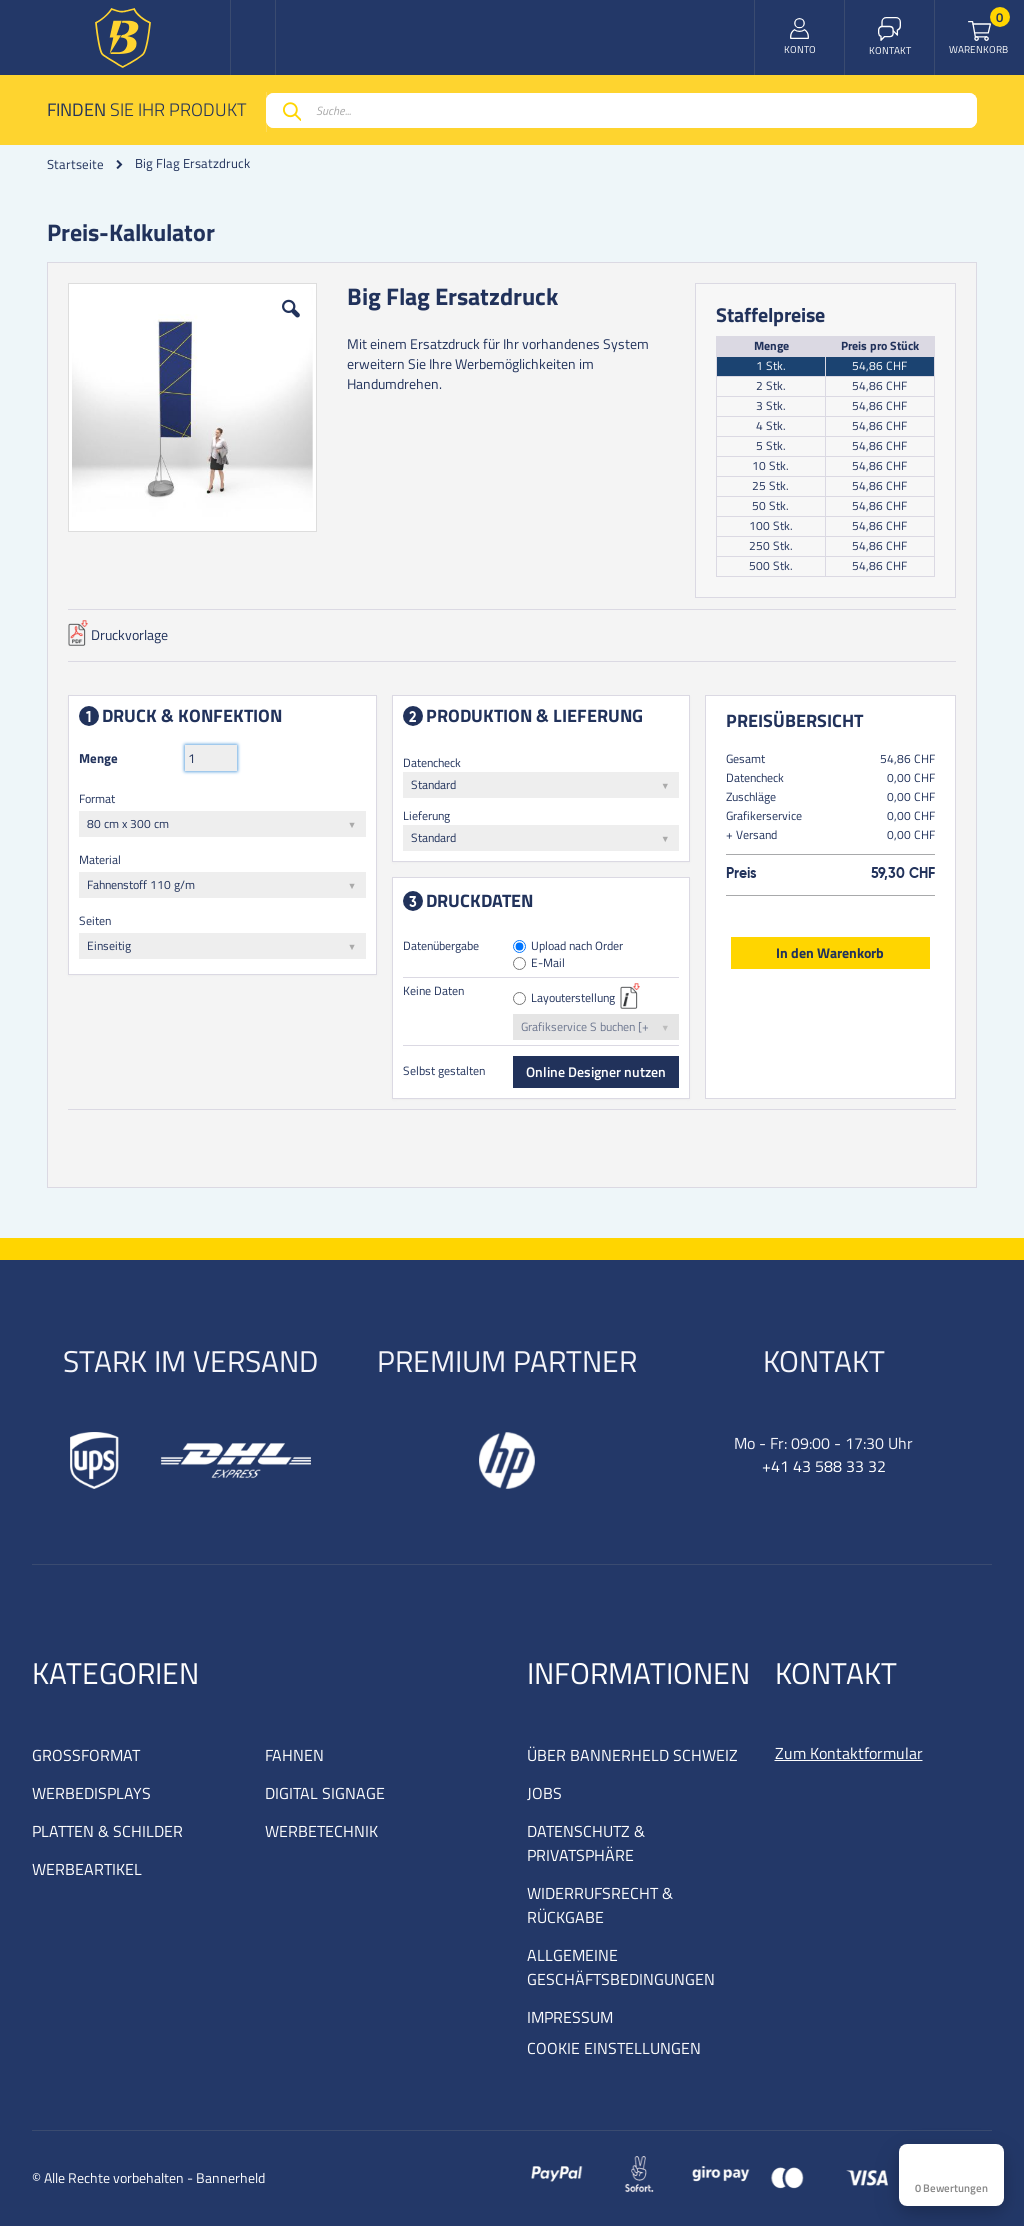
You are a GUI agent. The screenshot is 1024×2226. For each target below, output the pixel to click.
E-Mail (549, 963)
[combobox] (621, 110)
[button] (291, 324)
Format (97, 798)
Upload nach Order (578, 946)
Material (100, 859)
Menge (98, 758)
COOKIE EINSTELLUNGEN (614, 2048)
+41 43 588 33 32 (824, 1466)
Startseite (75, 164)
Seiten (95, 920)
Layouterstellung (574, 998)
